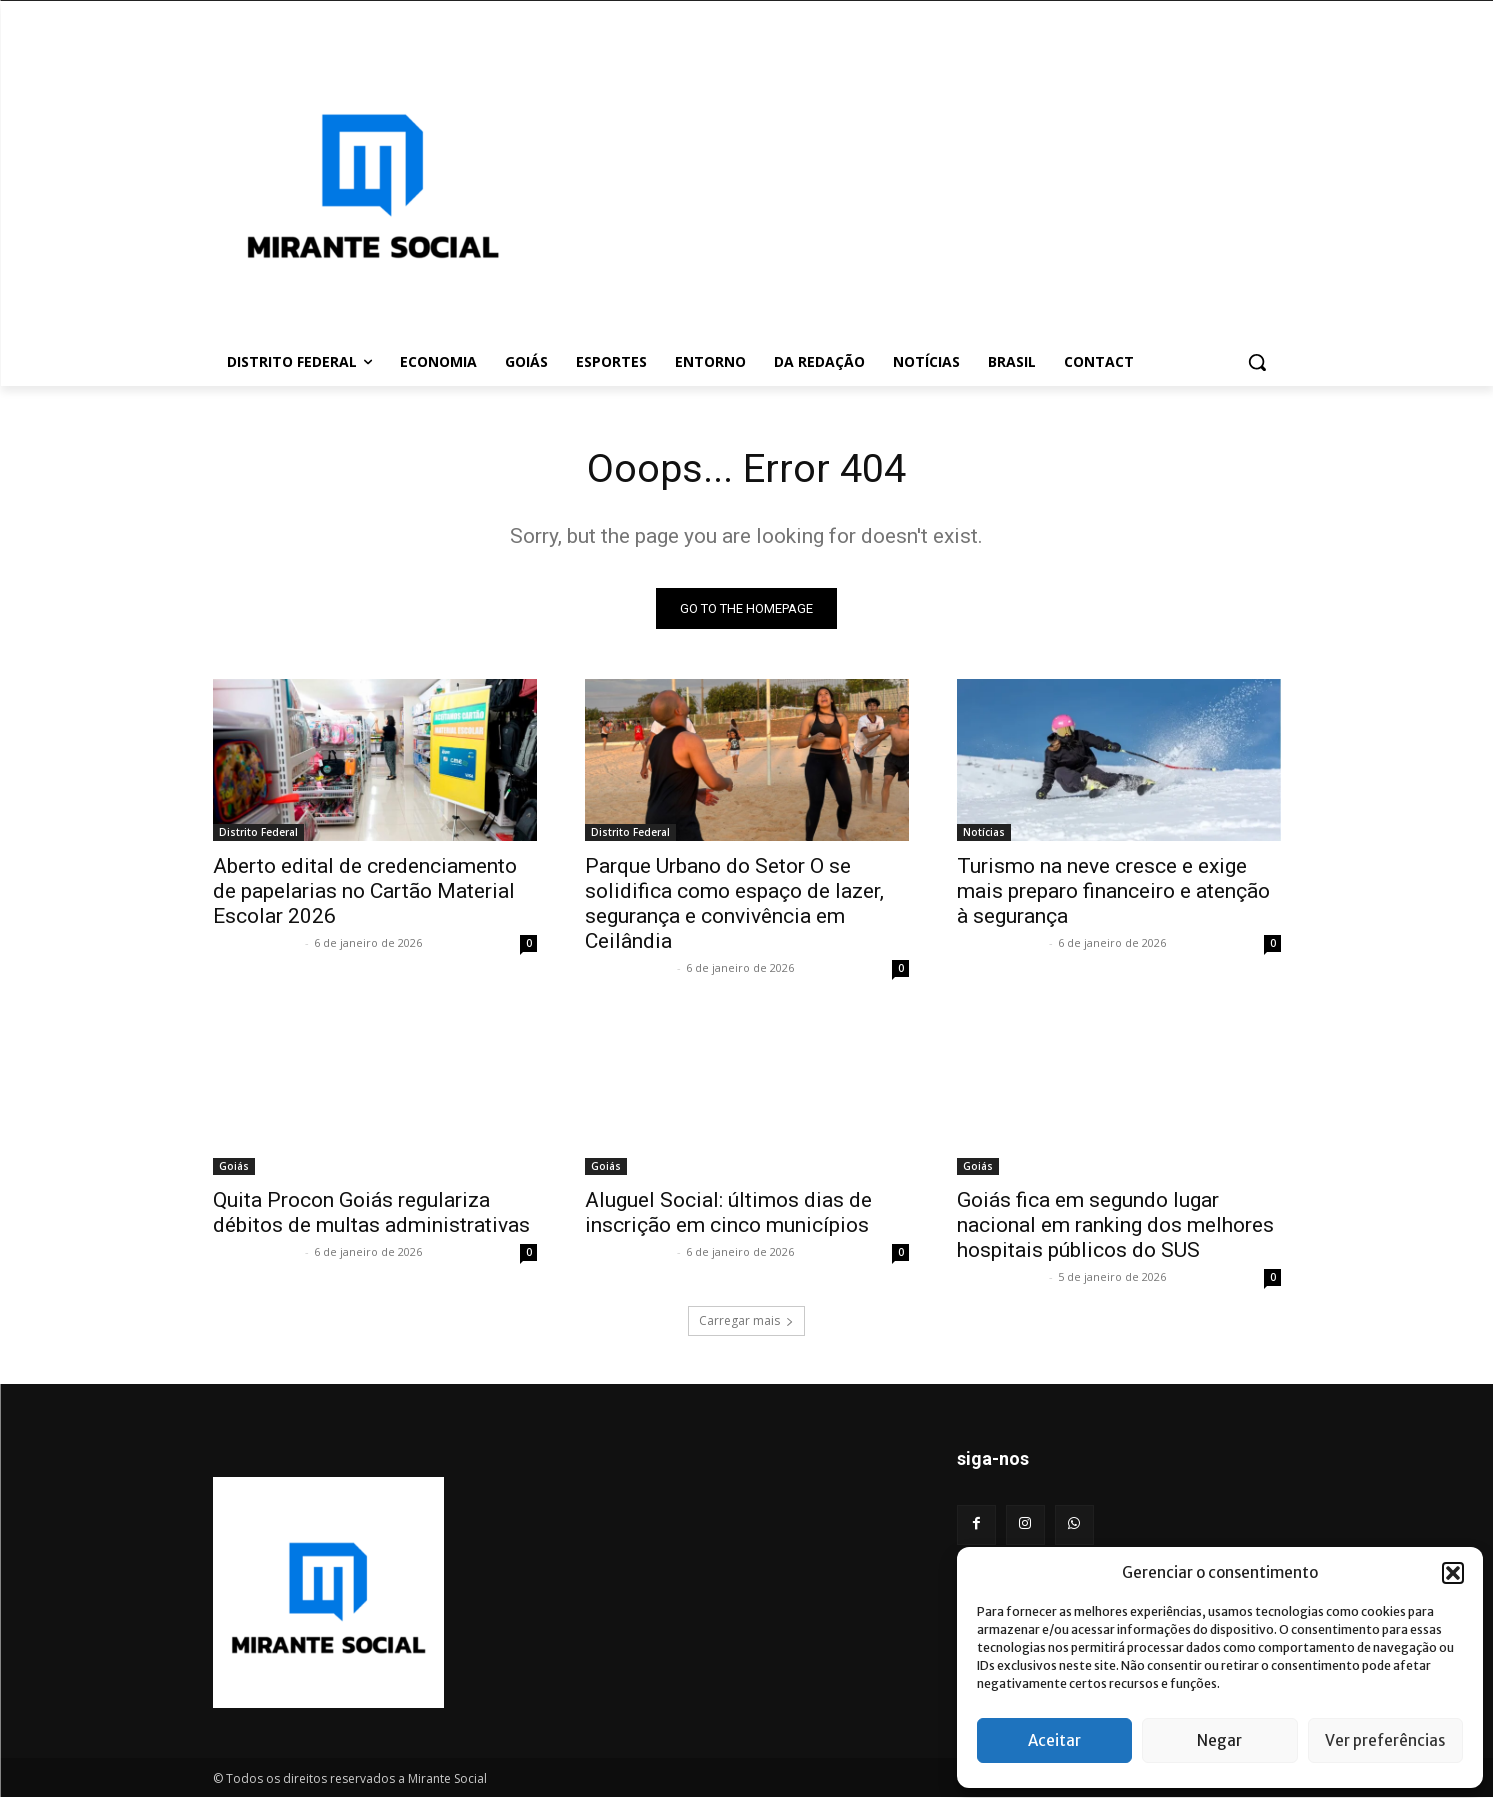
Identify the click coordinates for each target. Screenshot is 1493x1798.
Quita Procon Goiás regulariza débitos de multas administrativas (371, 1213)
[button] (1453, 1573)
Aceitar (1054, 1740)
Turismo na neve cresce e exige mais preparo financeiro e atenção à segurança (1113, 892)
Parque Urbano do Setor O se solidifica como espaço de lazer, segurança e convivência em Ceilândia (734, 904)
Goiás (234, 1167)
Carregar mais (746, 1321)
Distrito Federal (258, 833)
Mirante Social (256, 943)
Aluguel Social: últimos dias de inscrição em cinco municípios (728, 1213)
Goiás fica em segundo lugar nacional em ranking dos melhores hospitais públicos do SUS (1115, 1226)
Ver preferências (1385, 1740)
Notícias (984, 833)
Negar (1219, 1740)
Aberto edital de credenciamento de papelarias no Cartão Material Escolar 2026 (365, 892)
